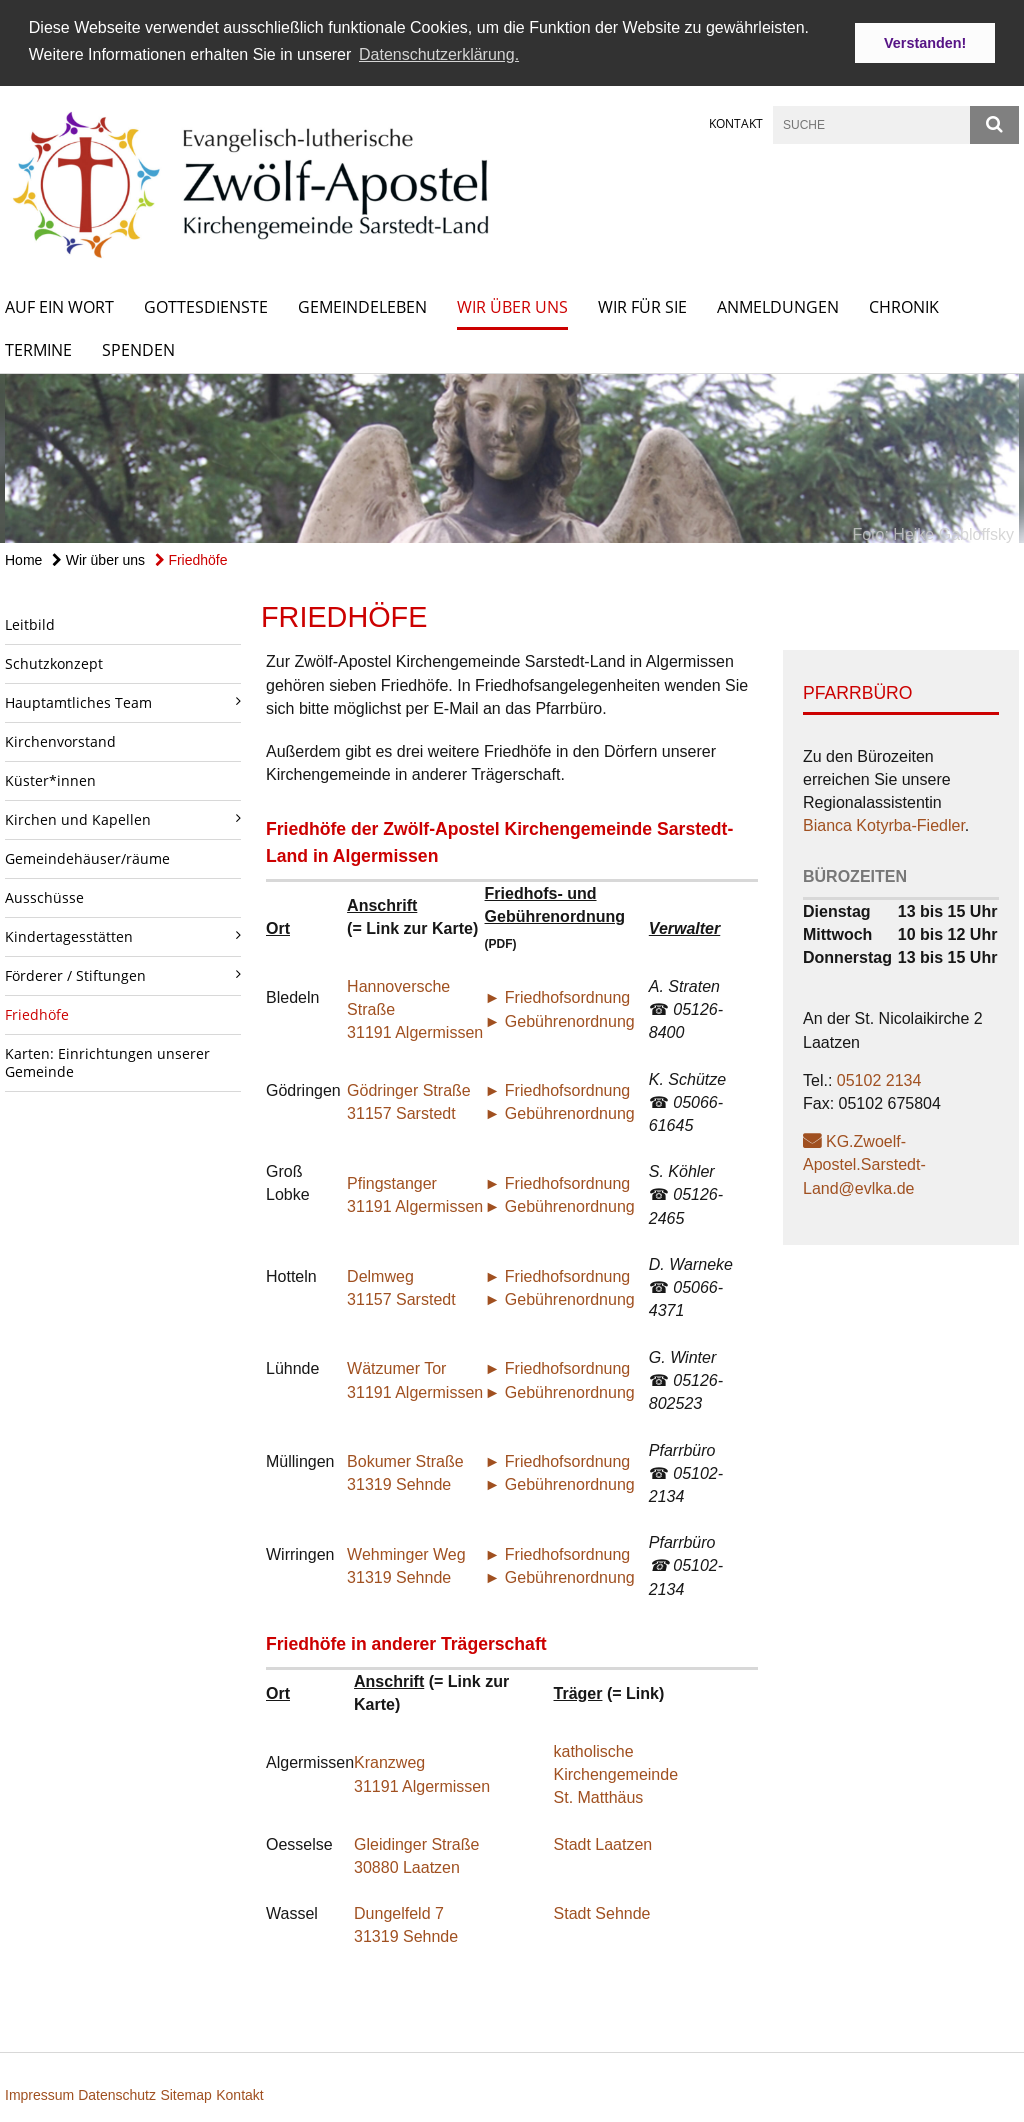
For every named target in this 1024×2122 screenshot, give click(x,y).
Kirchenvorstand (60, 740)
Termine (38, 349)
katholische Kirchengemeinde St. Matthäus (616, 1773)
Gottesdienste (206, 306)
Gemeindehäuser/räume (87, 857)
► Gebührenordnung (560, 1020)
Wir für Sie (642, 306)
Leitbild (30, 623)
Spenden (138, 349)
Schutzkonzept (54, 662)
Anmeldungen (778, 306)
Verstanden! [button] (925, 43)
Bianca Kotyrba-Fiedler (884, 825)
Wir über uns (512, 306)
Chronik (904, 306)
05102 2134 (879, 1079)
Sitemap (185, 2094)
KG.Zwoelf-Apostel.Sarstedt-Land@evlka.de (864, 1163)
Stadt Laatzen (603, 1843)
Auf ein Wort (59, 306)
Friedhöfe (191, 559)
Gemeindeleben (362, 306)
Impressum (41, 2094)
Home (23, 559)
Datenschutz (117, 2094)
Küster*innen (50, 779)
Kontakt (736, 122)
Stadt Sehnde (602, 1912)
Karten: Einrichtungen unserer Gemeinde (107, 1061)
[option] (512, 457)
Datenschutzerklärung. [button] (439, 54)
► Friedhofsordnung (558, 997)
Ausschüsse (44, 896)
